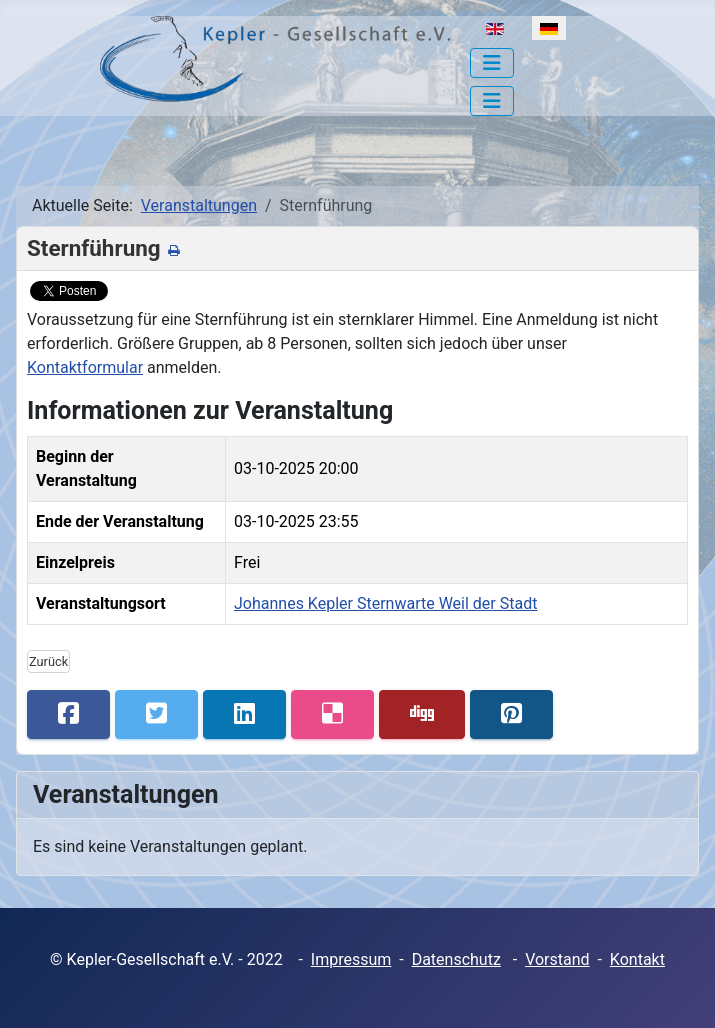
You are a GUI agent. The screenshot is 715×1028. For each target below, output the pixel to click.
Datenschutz (456, 959)
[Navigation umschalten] (492, 63)
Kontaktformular (85, 367)
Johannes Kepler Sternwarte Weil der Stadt (385, 603)
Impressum (351, 959)
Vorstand (557, 959)
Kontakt (637, 959)
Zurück (48, 661)
